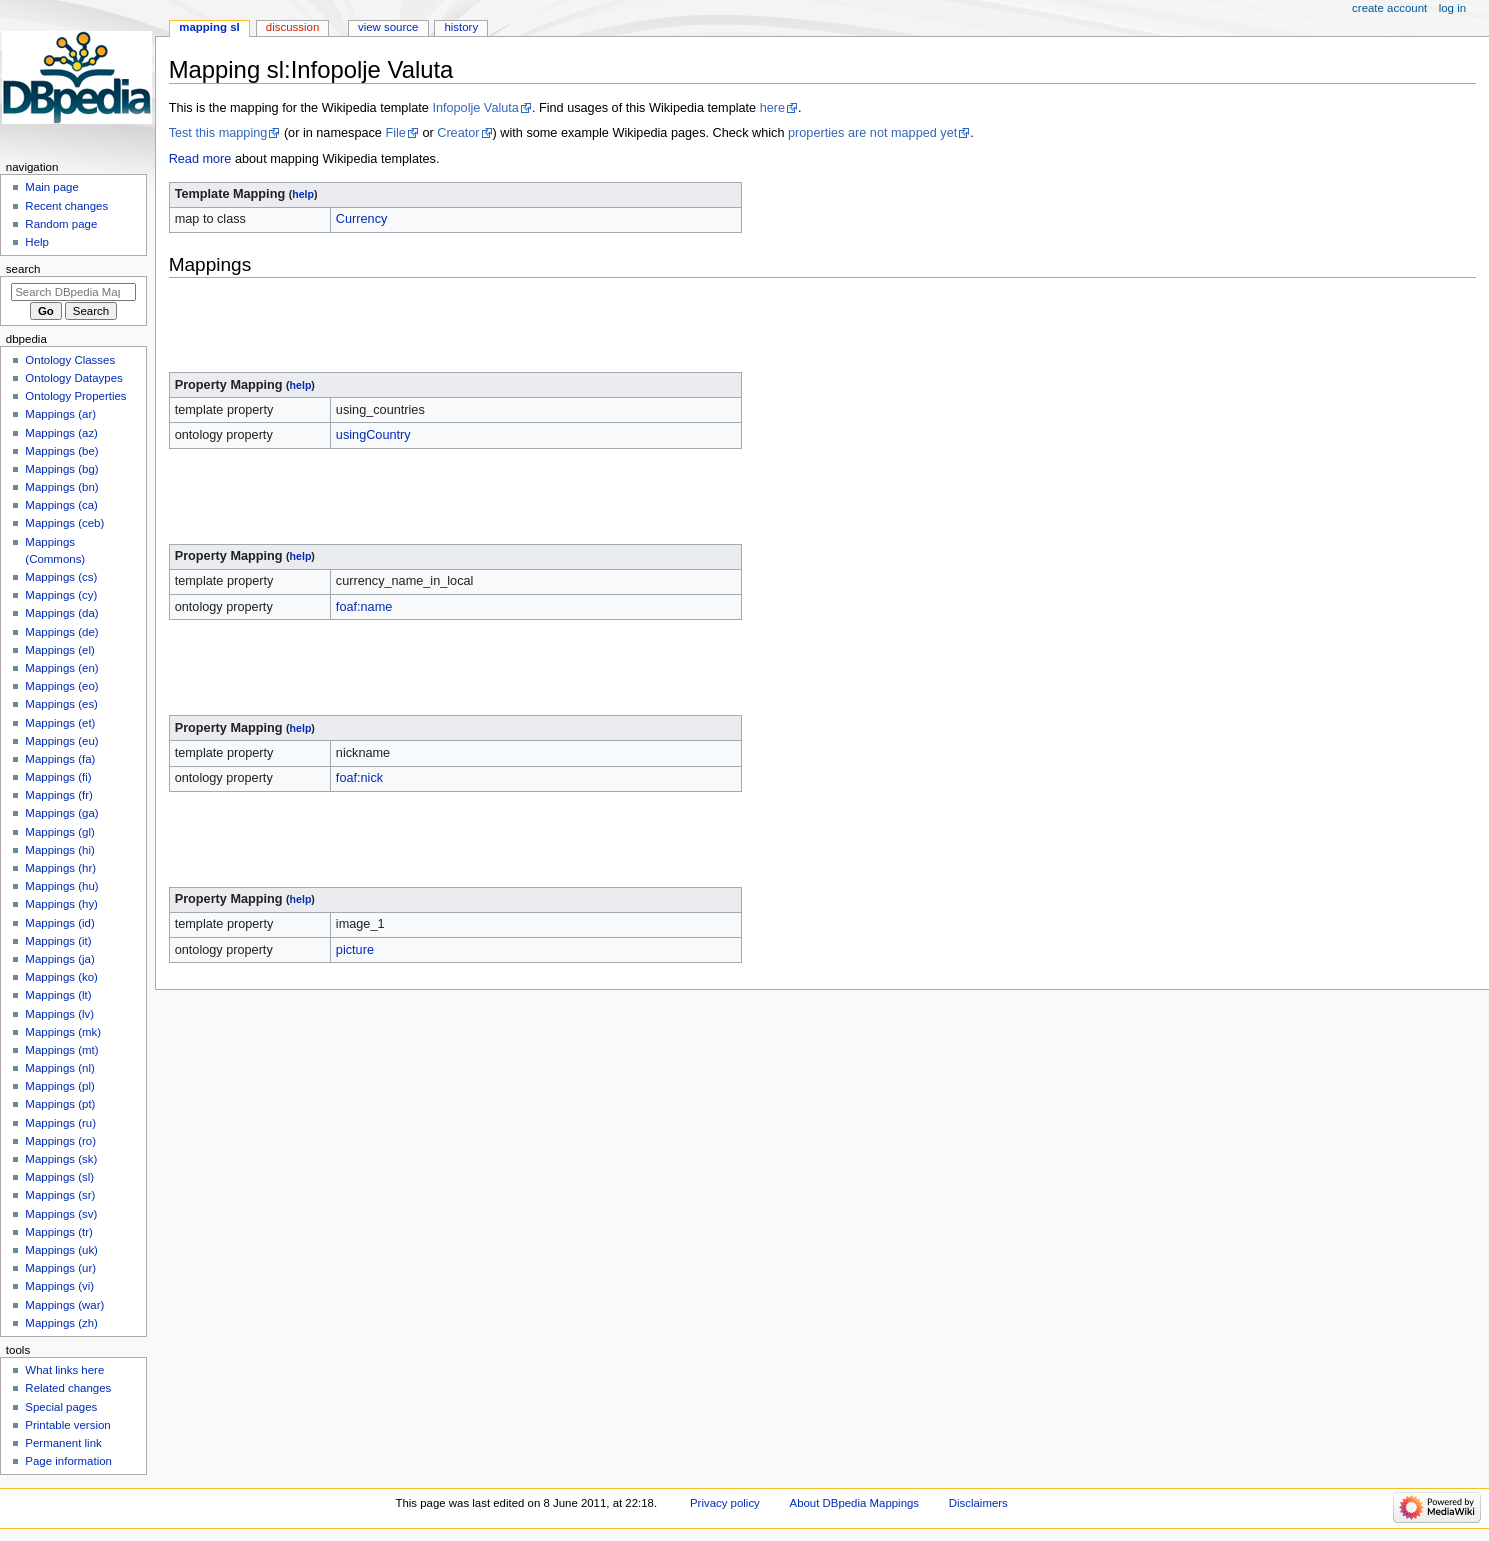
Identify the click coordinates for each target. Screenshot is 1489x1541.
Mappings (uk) (61, 1250)
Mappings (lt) (58, 995)
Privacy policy (725, 1503)
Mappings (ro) (60, 1141)
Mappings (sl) (59, 1177)
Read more (200, 159)
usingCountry (373, 435)
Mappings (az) (61, 433)
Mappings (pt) (60, 1104)
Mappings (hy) (61, 904)
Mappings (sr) (60, 1195)
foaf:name (364, 607)
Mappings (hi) (59, 850)
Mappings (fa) (60, 759)
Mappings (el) (59, 650)
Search (23, 269)
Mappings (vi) (59, 1286)
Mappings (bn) (61, 487)
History (461, 27)
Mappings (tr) (58, 1232)
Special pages (61, 1407)
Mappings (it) (58, 941)
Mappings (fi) (58, 777)
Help (37, 242)
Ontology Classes (70, 360)
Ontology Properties (75, 396)
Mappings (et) (60, 723)
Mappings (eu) (61, 741)
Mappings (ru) (60, 1123)
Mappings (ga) (61, 813)
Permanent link (63, 1443)
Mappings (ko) (61, 977)
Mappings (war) (64, 1305)
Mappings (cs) (61, 577)
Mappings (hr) (60, 868)
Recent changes (66, 206)
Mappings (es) (61, 704)
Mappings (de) (61, 632)
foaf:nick (359, 778)
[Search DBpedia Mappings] (73, 292)
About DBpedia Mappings (855, 1503)
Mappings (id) (59, 923)
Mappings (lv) (59, 1014)
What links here (64, 1370)
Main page (52, 187)
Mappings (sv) (61, 1214)
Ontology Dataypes (73, 378)
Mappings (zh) (61, 1323)
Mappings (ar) (60, 414)
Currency (361, 219)
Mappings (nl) (59, 1068)
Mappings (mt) (61, 1050)
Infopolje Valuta (475, 108)
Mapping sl (209, 27)
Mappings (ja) (59, 959)
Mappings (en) (61, 668)
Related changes (68, 1388)
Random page (61, 224)
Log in (1452, 8)
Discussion (292, 27)
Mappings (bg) (61, 469)
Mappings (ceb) (64, 523)
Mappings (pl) (59, 1086)
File (395, 133)
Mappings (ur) (60, 1268)
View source (388, 27)
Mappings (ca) (61, 505)
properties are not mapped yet (872, 133)
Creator (458, 133)
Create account (1389, 8)
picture (355, 950)
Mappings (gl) (59, 832)
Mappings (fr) (58, 795)
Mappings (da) (61, 613)
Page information (68, 1461)
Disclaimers (978, 1503)
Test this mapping (218, 133)
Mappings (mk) (63, 1032)
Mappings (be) (61, 451)
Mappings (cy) (61, 595)
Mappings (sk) (61, 1159)
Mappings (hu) (61, 886)
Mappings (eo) (61, 686)
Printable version (67, 1425)
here (772, 108)
